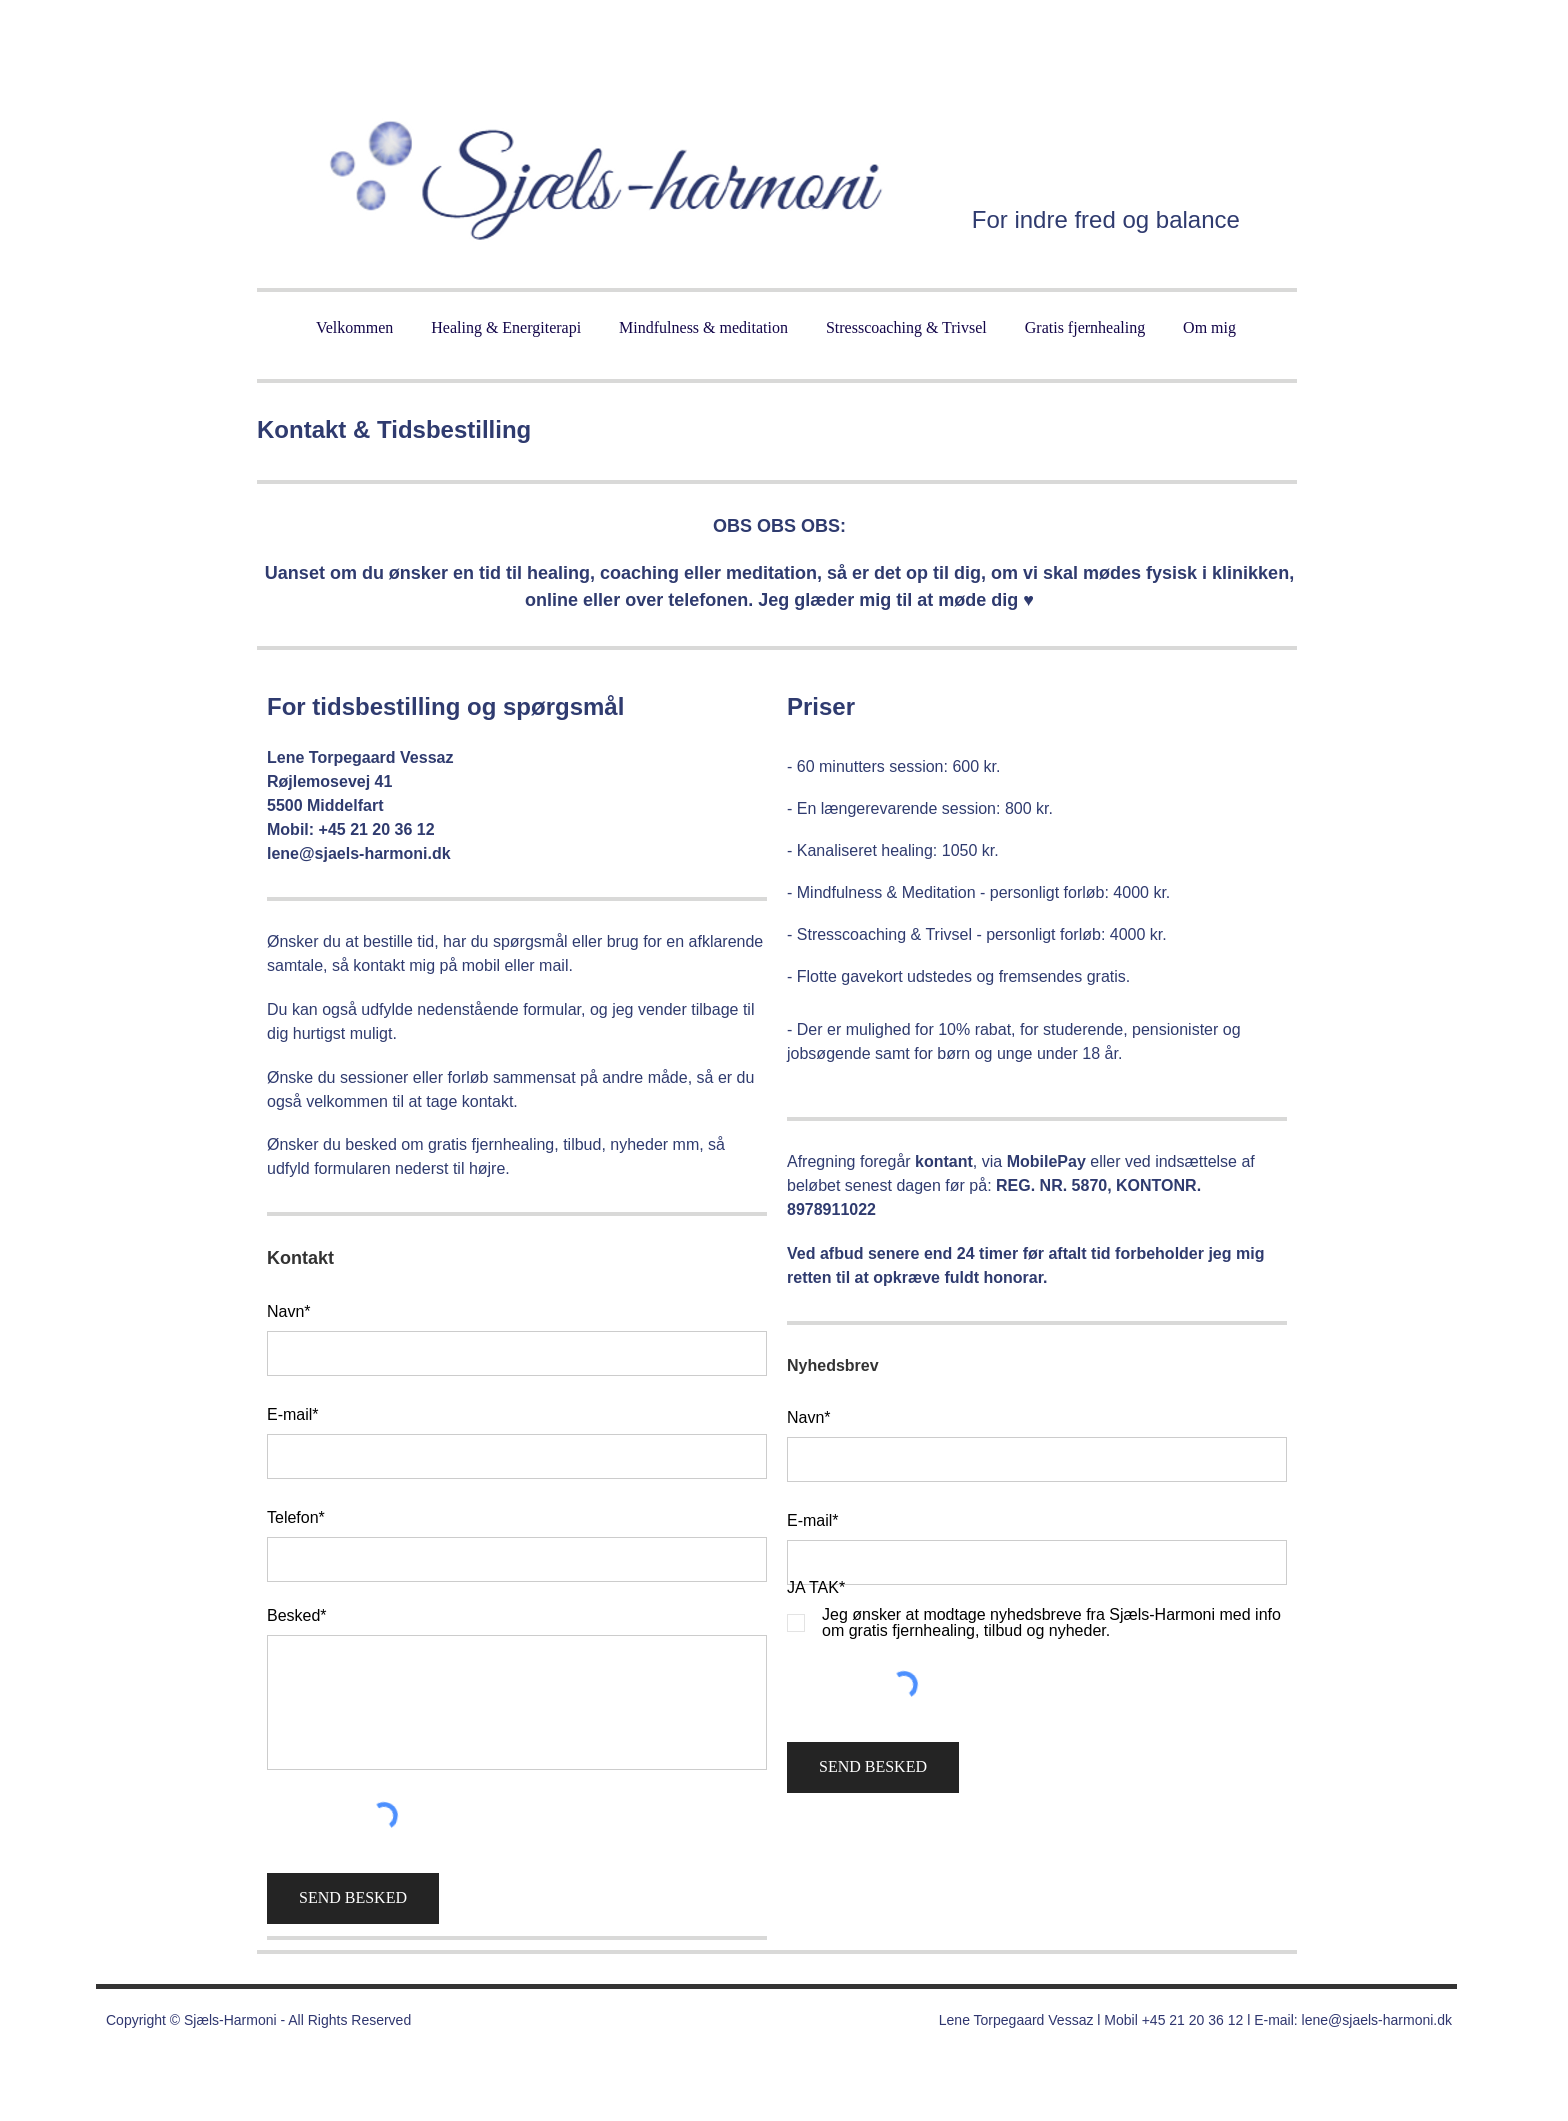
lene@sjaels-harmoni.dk (1377, 2020)
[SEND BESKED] (353, 1898)
